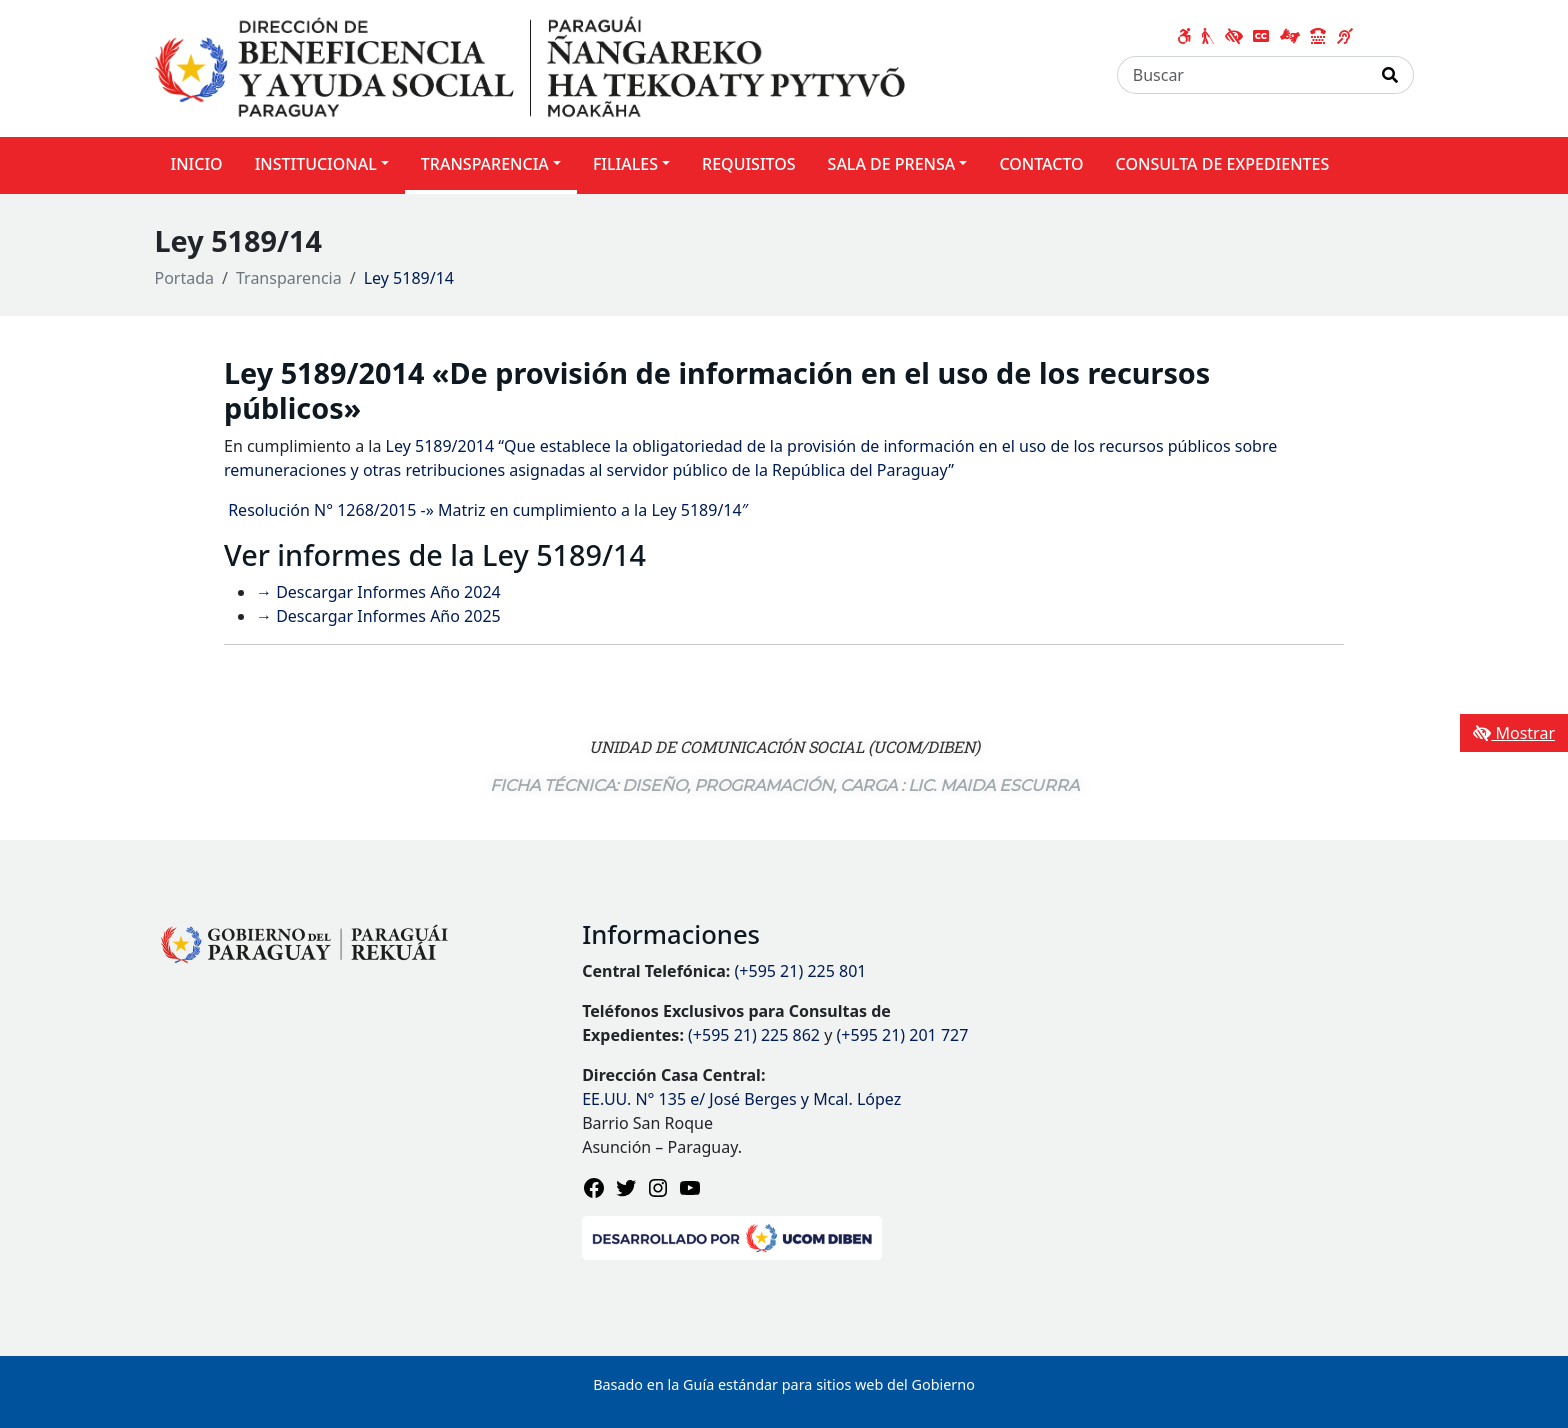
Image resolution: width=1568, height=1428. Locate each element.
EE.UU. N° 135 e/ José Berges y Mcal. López (741, 1099)
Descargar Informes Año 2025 (386, 616)
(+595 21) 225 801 (801, 971)
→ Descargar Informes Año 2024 (378, 592)
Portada (185, 278)
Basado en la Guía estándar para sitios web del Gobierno (784, 1384)
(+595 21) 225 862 (754, 1035)
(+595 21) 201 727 (902, 1035)
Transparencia (289, 278)
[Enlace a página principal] (530, 67)
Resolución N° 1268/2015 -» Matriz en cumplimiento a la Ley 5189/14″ (486, 510)
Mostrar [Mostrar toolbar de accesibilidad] (1514, 733)
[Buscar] (1242, 75)
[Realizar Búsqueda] (1390, 75)
